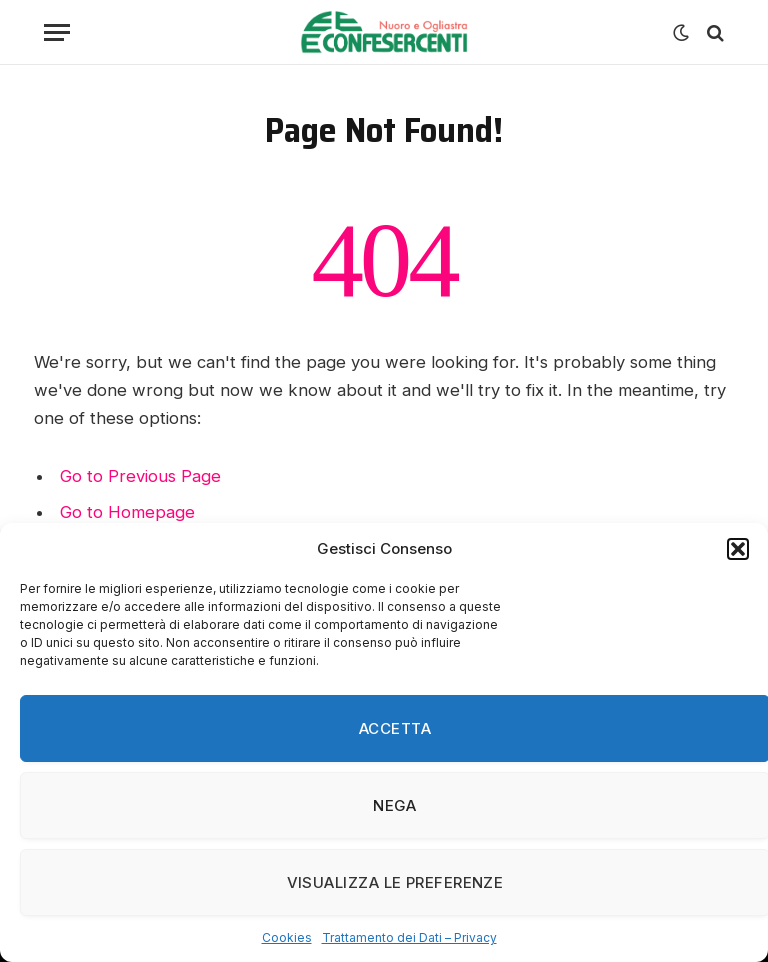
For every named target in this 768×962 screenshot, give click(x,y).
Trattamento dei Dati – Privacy (409, 937)
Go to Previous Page (140, 476)
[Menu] (57, 32)
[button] (738, 549)
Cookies (287, 937)
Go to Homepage (127, 512)
